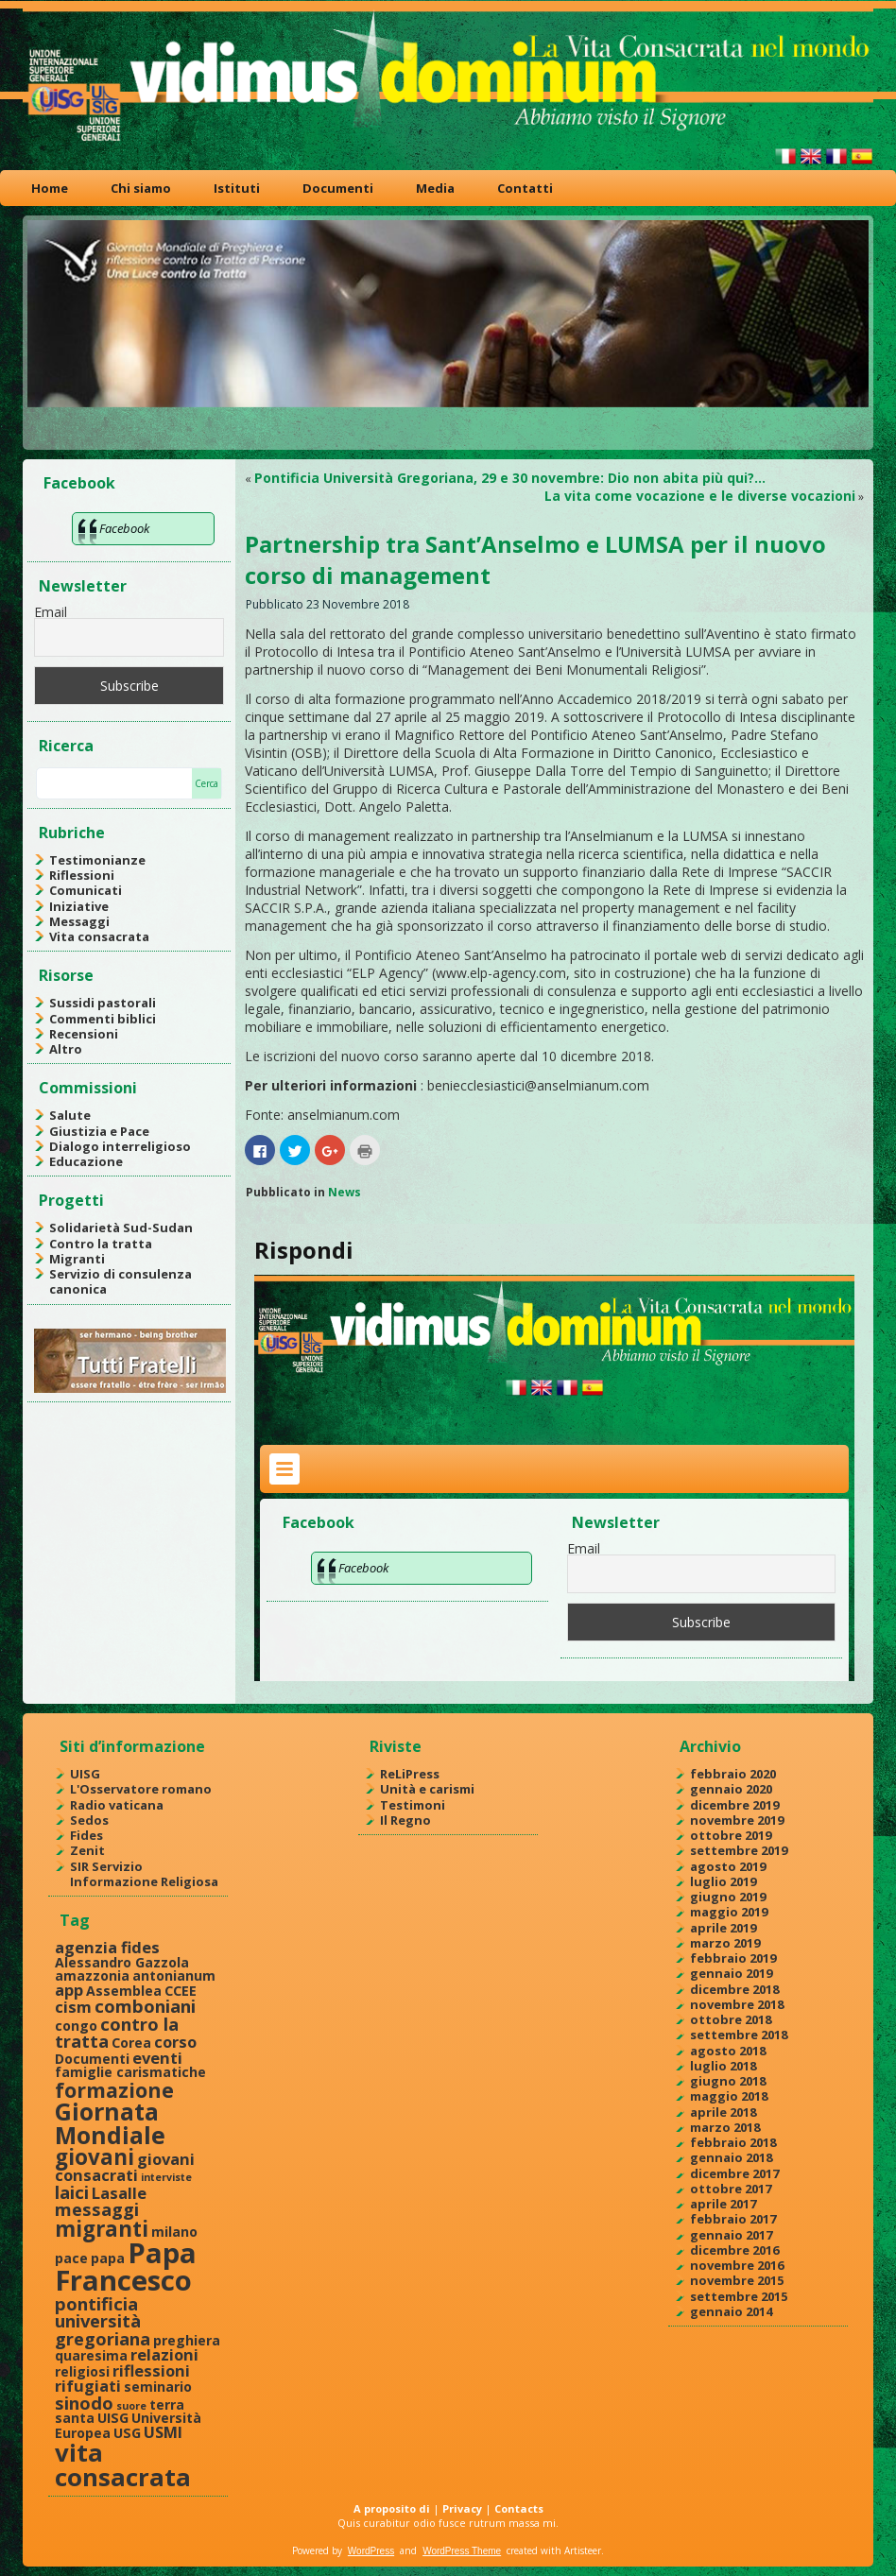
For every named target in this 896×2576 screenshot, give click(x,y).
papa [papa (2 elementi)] (108, 2258)
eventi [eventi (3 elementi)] (157, 2058)
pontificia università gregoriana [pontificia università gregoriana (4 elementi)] (102, 2321)
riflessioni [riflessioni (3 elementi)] (151, 2370)
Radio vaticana (117, 1804)
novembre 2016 (737, 2265)
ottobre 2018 (730, 2019)
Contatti (525, 188)
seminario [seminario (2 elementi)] (158, 2387)
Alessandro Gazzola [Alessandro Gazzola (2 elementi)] (122, 1962)
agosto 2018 (728, 2050)
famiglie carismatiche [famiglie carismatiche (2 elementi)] (130, 2072)
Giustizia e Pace (99, 1131)
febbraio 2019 (733, 1957)
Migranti (77, 1258)
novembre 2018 (737, 2004)
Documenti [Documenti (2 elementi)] (92, 2059)
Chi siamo (141, 188)
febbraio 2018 (733, 2142)
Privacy (462, 2508)
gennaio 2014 (731, 2311)
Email (50, 612)
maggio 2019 (728, 1911)
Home (49, 188)
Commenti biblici (102, 1018)
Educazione (86, 1161)
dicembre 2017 (734, 2173)
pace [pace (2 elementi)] (71, 2258)
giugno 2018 (728, 2080)
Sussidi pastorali (102, 1002)
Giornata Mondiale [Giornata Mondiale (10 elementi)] (110, 2123)
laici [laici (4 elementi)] (72, 2192)
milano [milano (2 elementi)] (174, 2232)
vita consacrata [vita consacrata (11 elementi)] (123, 2464)
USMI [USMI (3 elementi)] (163, 2432)
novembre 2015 (737, 2280)
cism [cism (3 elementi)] (73, 2007)
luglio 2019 (723, 1881)
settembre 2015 (738, 2296)
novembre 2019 (737, 1820)
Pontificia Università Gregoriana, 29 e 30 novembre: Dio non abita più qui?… (510, 478)
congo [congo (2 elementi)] (76, 2026)
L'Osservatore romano (141, 1788)
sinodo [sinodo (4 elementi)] (84, 2402)
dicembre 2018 (734, 1989)
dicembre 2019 (734, 1804)
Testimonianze (97, 859)
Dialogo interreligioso (120, 1146)
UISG (85, 1773)
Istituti (237, 188)
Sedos (89, 1820)
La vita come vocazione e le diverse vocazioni (699, 496)
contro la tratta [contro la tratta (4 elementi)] (117, 2032)
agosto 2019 (728, 1866)
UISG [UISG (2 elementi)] (113, 2418)
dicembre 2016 (734, 2249)
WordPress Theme (461, 2551)
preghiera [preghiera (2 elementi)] (186, 2340)
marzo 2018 (725, 2127)
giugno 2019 (728, 1896)
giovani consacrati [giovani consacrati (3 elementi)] (125, 2167)
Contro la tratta (100, 1243)
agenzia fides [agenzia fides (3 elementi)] (107, 1947)
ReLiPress (409, 1773)
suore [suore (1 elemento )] (131, 2406)
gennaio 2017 (731, 2234)
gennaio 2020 (731, 1788)
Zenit (87, 1850)
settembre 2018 (738, 2034)
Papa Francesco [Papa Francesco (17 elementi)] (126, 2266)
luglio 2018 (723, 2065)
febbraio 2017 (733, 2218)
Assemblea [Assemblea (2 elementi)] (124, 1991)
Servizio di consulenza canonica (120, 1281)
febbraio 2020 (733, 1773)
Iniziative (79, 906)
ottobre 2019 (730, 1835)
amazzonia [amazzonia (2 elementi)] (92, 1975)
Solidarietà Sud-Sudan (121, 1227)
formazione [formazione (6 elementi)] (114, 2090)
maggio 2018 (728, 2095)
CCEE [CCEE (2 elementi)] (180, 1991)
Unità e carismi (427, 1788)
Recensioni (83, 1033)
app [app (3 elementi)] (69, 1990)
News (344, 1192)
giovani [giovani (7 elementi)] (94, 2157)
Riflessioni (81, 875)
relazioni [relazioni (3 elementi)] (164, 2354)
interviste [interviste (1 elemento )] (166, 2177)
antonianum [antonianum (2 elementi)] (173, 1975)
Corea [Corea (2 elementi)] (131, 2043)
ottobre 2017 (730, 2188)
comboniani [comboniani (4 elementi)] (145, 2006)
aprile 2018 (723, 2112)
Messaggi (79, 921)
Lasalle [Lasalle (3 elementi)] (119, 2193)
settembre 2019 (738, 1850)
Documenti (337, 188)
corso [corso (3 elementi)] (175, 2041)
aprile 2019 (723, 1927)
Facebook (79, 482)
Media (435, 188)
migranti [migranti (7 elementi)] (101, 2228)
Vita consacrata (99, 936)
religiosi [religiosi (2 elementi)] (82, 2371)
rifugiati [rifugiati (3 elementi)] (88, 2385)
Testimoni (412, 1804)
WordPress (371, 2551)
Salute (70, 1115)
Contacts (518, 2508)
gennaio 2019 (731, 1973)
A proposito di (391, 2508)
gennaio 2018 (731, 2157)
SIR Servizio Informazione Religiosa (144, 1874)
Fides (86, 1835)
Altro (65, 1048)
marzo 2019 (725, 1942)
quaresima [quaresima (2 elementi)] (91, 2355)
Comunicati (85, 890)
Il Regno (405, 1820)
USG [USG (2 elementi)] (127, 2433)
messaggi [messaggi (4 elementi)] (97, 2209)
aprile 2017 (723, 2203)
